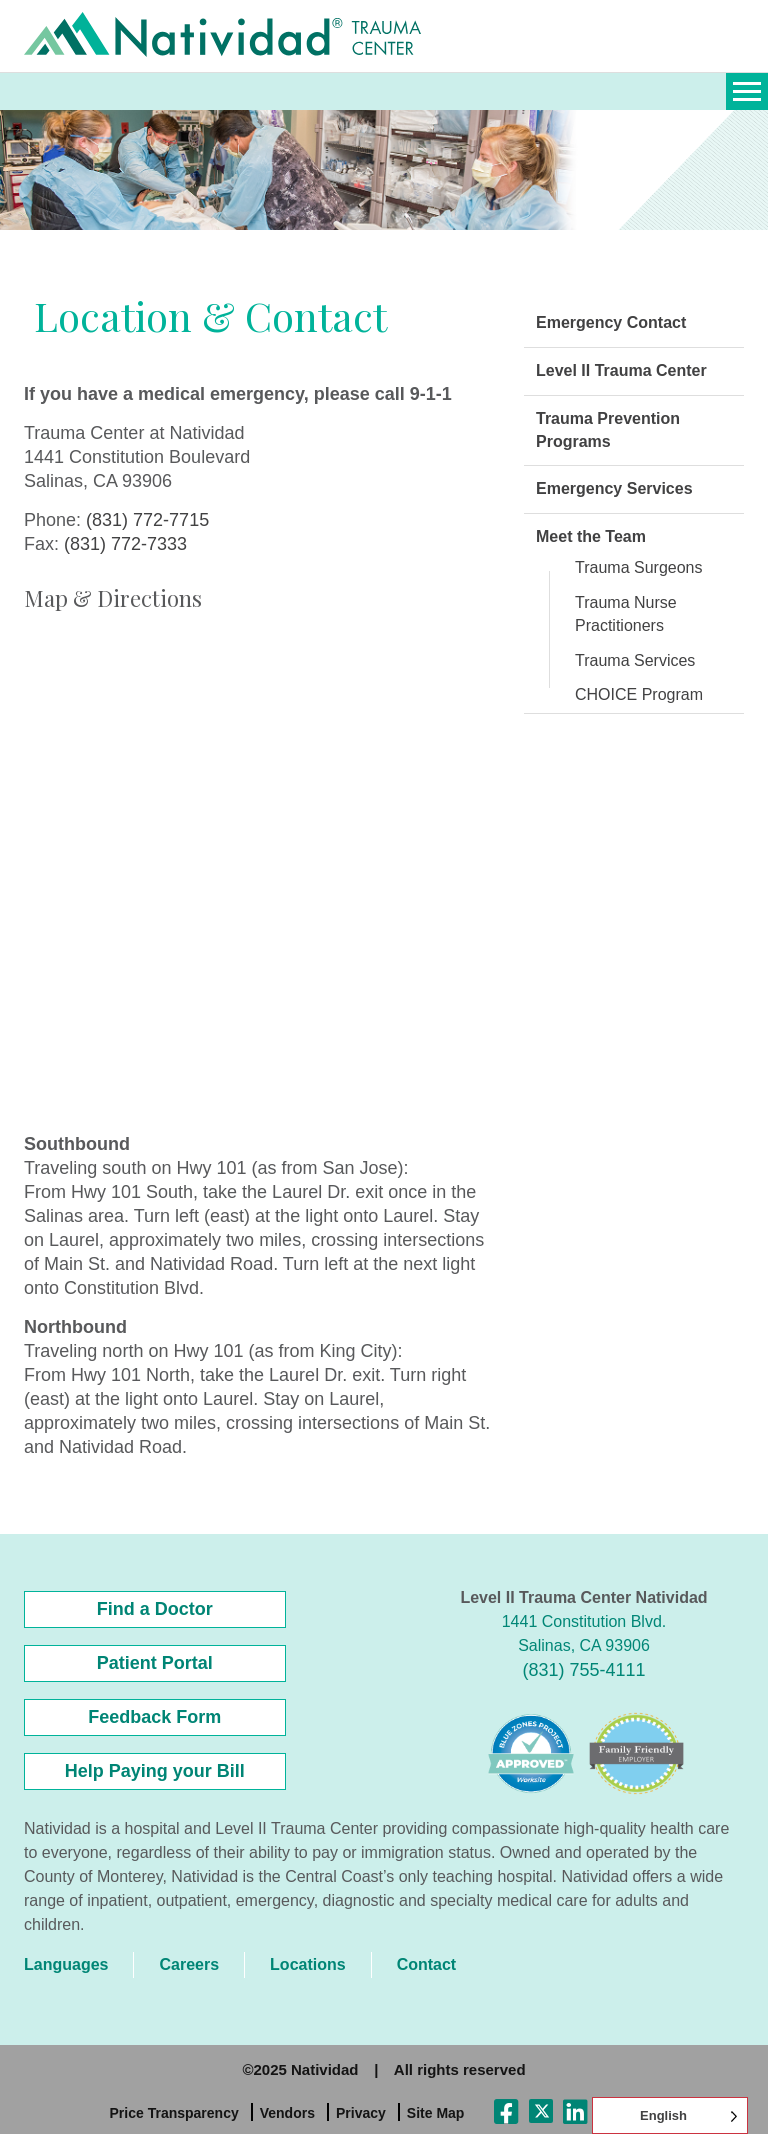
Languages (66, 1964)
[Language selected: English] (670, 2115)
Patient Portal (155, 1663)
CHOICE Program (639, 694)
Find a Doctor (155, 1609)
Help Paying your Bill (155, 1771)
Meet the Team (591, 536)
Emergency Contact (611, 322)
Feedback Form (154, 1717)
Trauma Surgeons (638, 567)
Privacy (361, 2113)
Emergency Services (614, 488)
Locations (308, 1964)
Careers (189, 1964)
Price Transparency (174, 2113)
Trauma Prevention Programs (608, 430)
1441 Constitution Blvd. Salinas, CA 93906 (584, 1633)
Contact (427, 1964)
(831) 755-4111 (583, 1670)
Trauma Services (635, 660)
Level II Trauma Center (621, 370)
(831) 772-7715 (147, 520)
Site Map (436, 2113)
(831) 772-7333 (125, 544)
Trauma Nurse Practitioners (626, 614)
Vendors (287, 2113)
